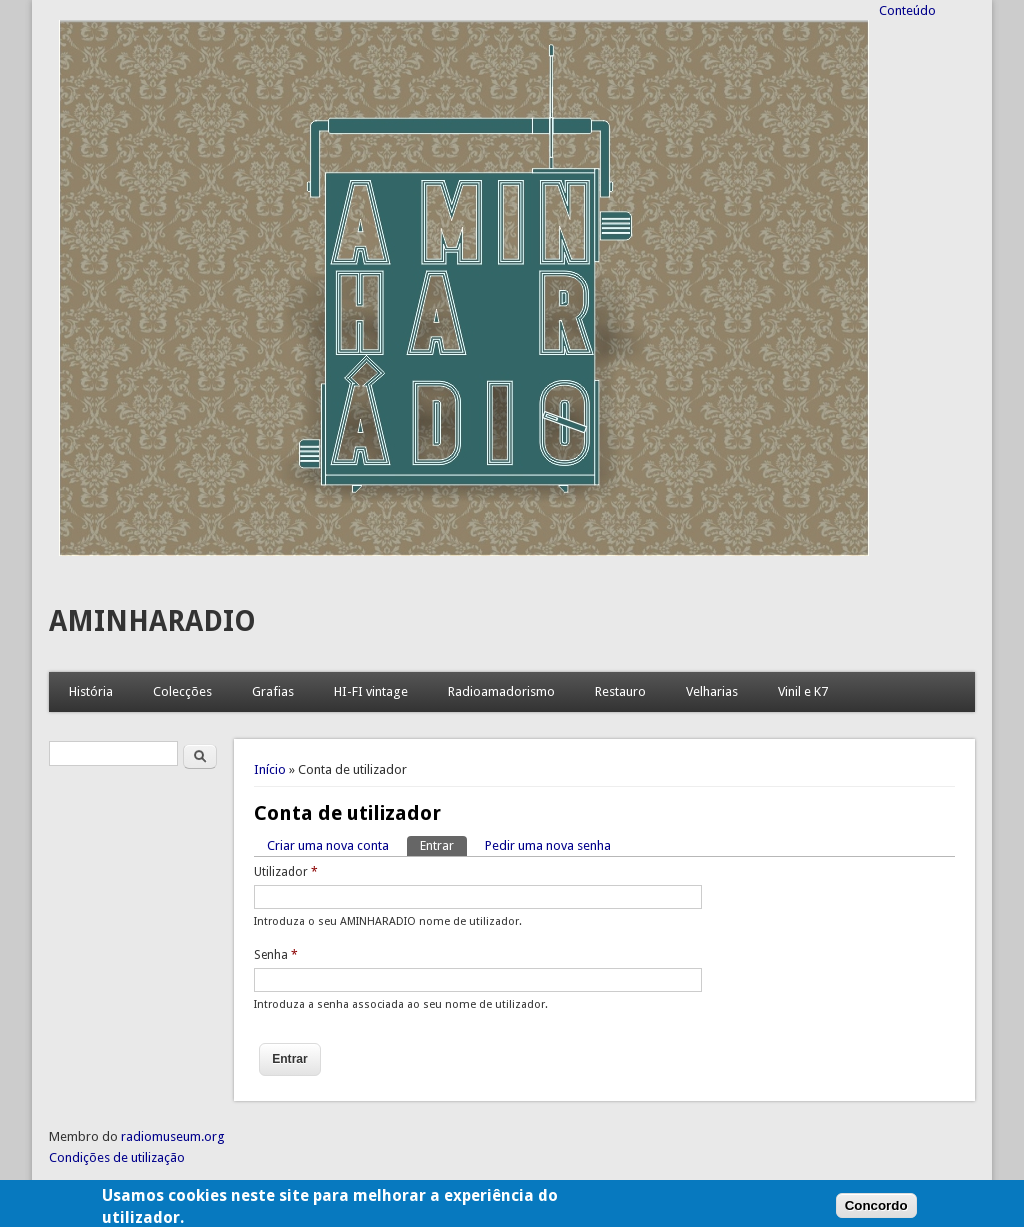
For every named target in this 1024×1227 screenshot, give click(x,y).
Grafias (273, 691)
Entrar (443, 844)
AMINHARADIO (152, 621)
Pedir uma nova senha (548, 845)
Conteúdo (907, 10)
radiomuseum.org (173, 1136)
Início (270, 769)
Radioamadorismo (501, 691)
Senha (276, 955)
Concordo (876, 1209)
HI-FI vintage (371, 691)
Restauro (620, 691)
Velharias (712, 691)
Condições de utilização (117, 1157)
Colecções (182, 691)
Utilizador (286, 872)
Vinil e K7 (803, 691)
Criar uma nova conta (328, 845)
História (91, 691)
